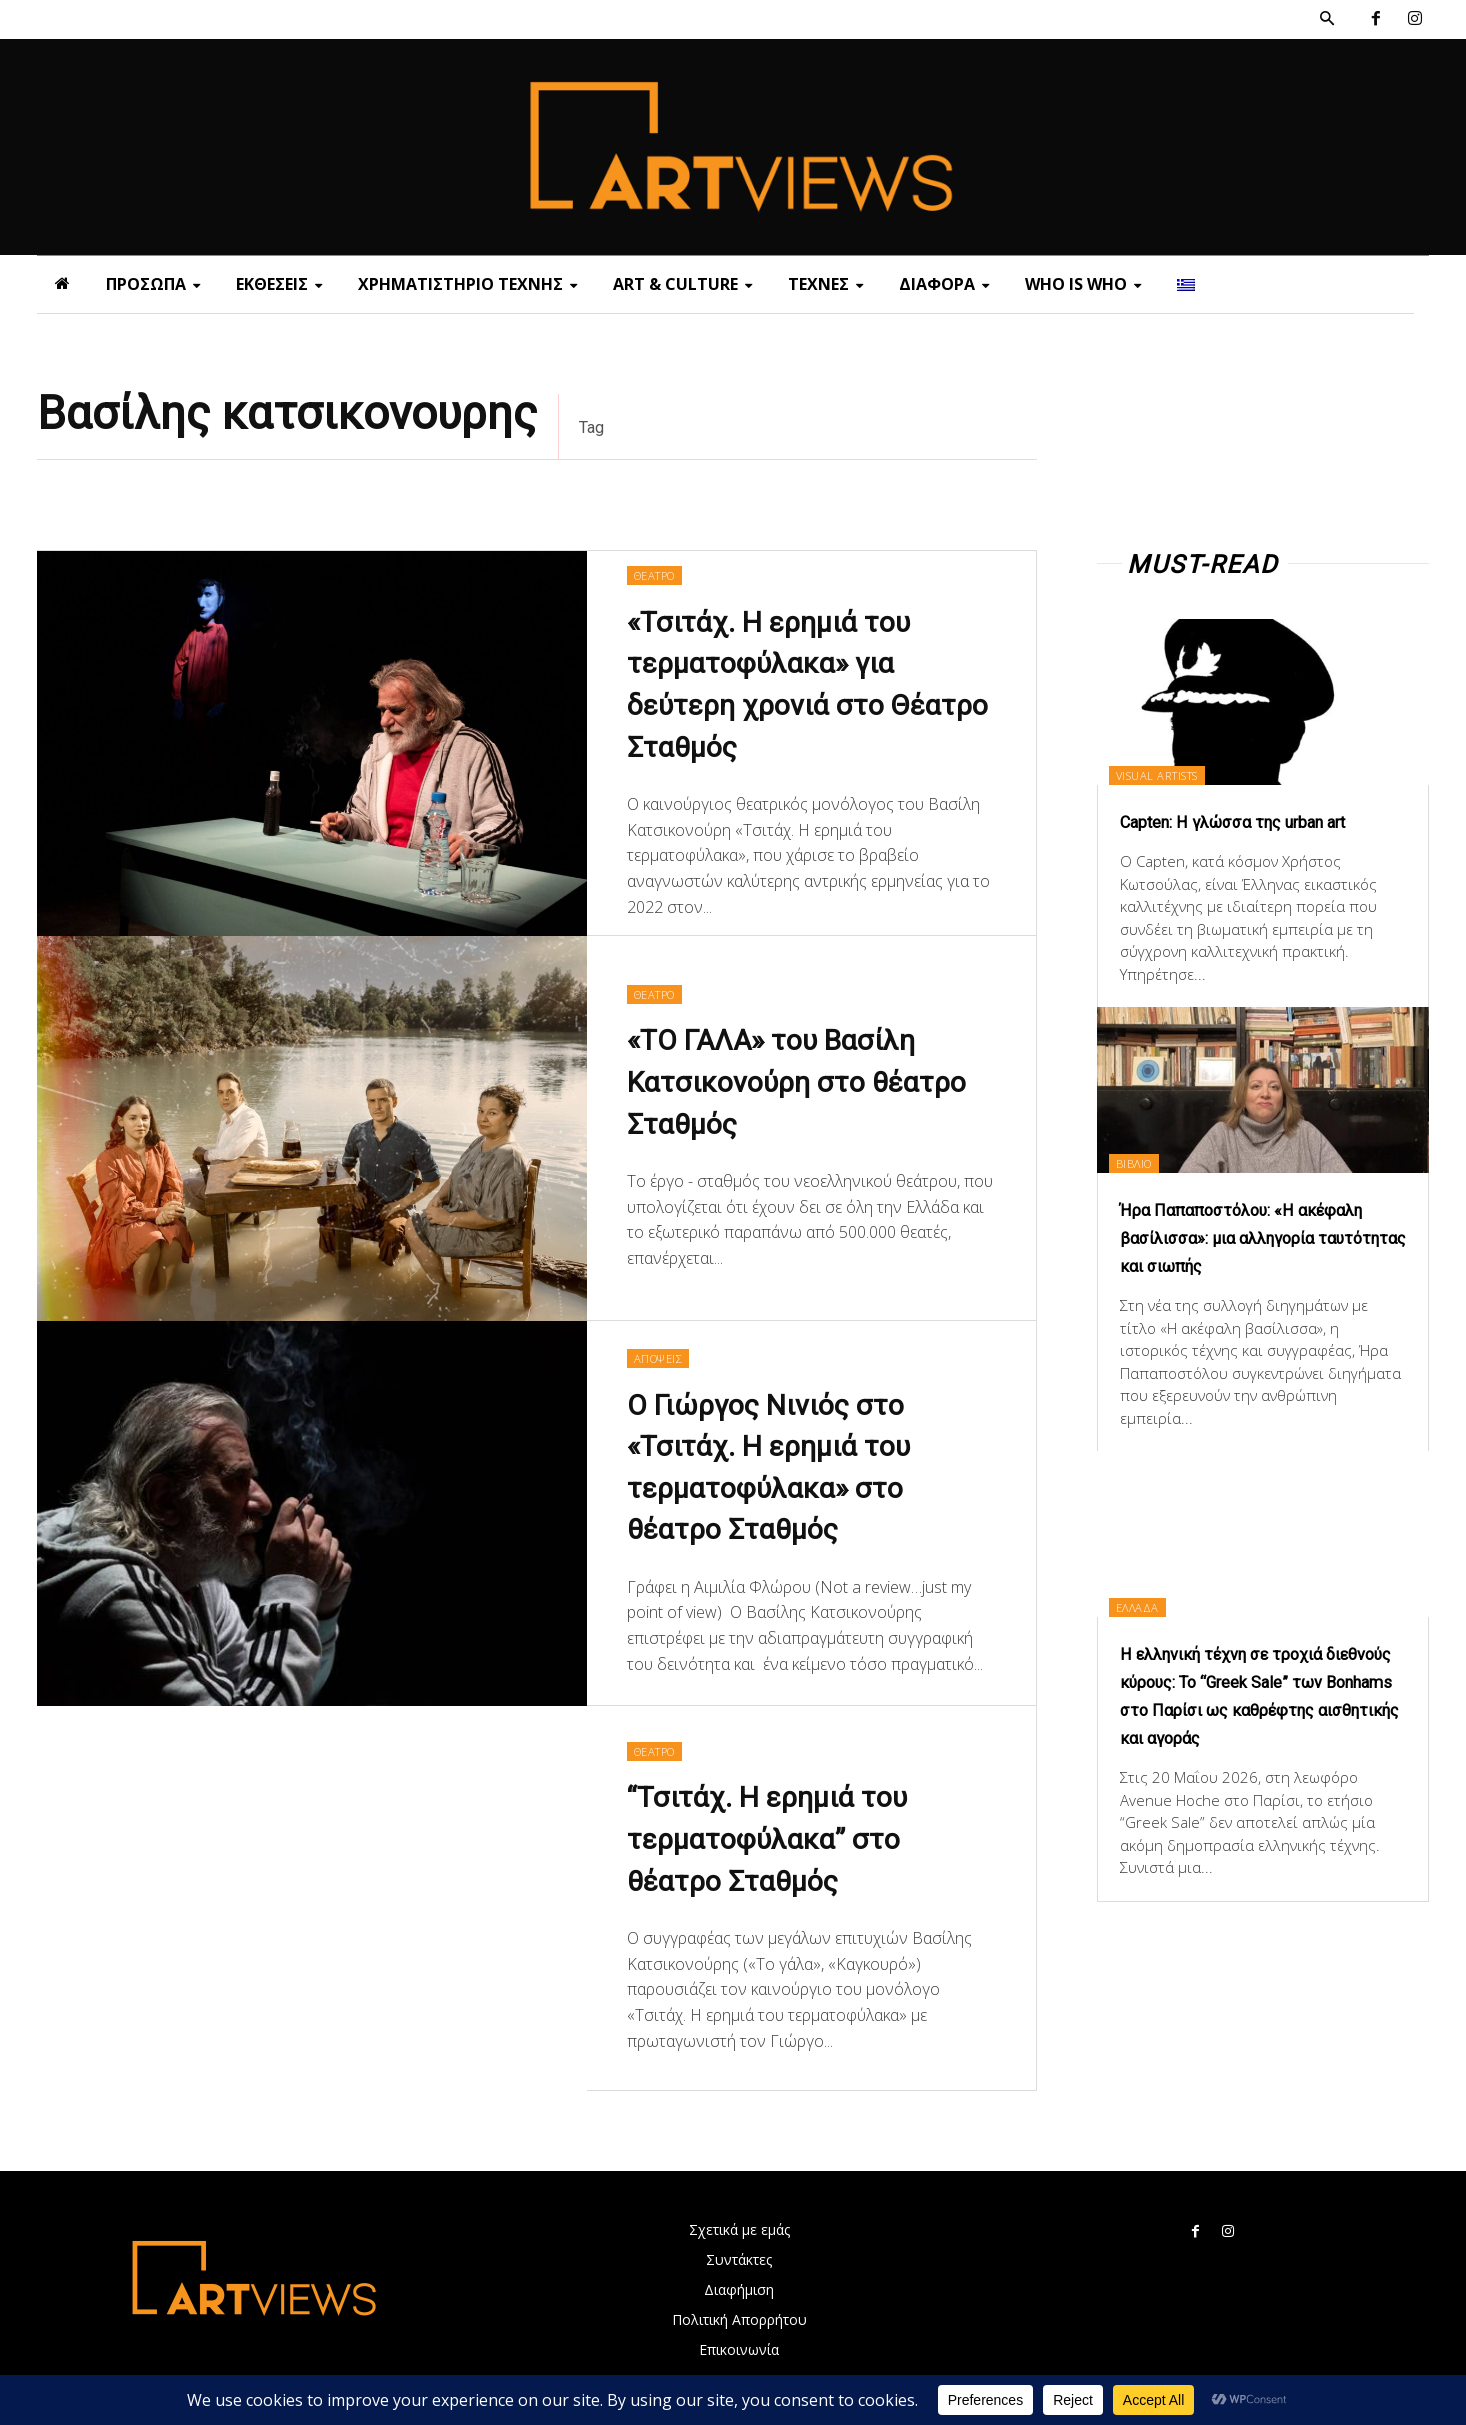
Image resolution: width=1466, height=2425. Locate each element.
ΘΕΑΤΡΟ (659, 573)
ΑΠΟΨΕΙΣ (663, 1355)
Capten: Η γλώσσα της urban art (1261, 821)
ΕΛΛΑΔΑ (1150, 1633)
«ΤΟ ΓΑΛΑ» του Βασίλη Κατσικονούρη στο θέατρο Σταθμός (791, 1083)
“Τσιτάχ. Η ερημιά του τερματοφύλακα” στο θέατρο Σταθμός (785, 1840)
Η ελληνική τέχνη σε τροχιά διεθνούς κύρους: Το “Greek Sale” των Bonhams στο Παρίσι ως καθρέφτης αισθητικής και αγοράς (1260, 1737)
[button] (1327, 19)
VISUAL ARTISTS (1174, 773)
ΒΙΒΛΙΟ (1147, 1161)
